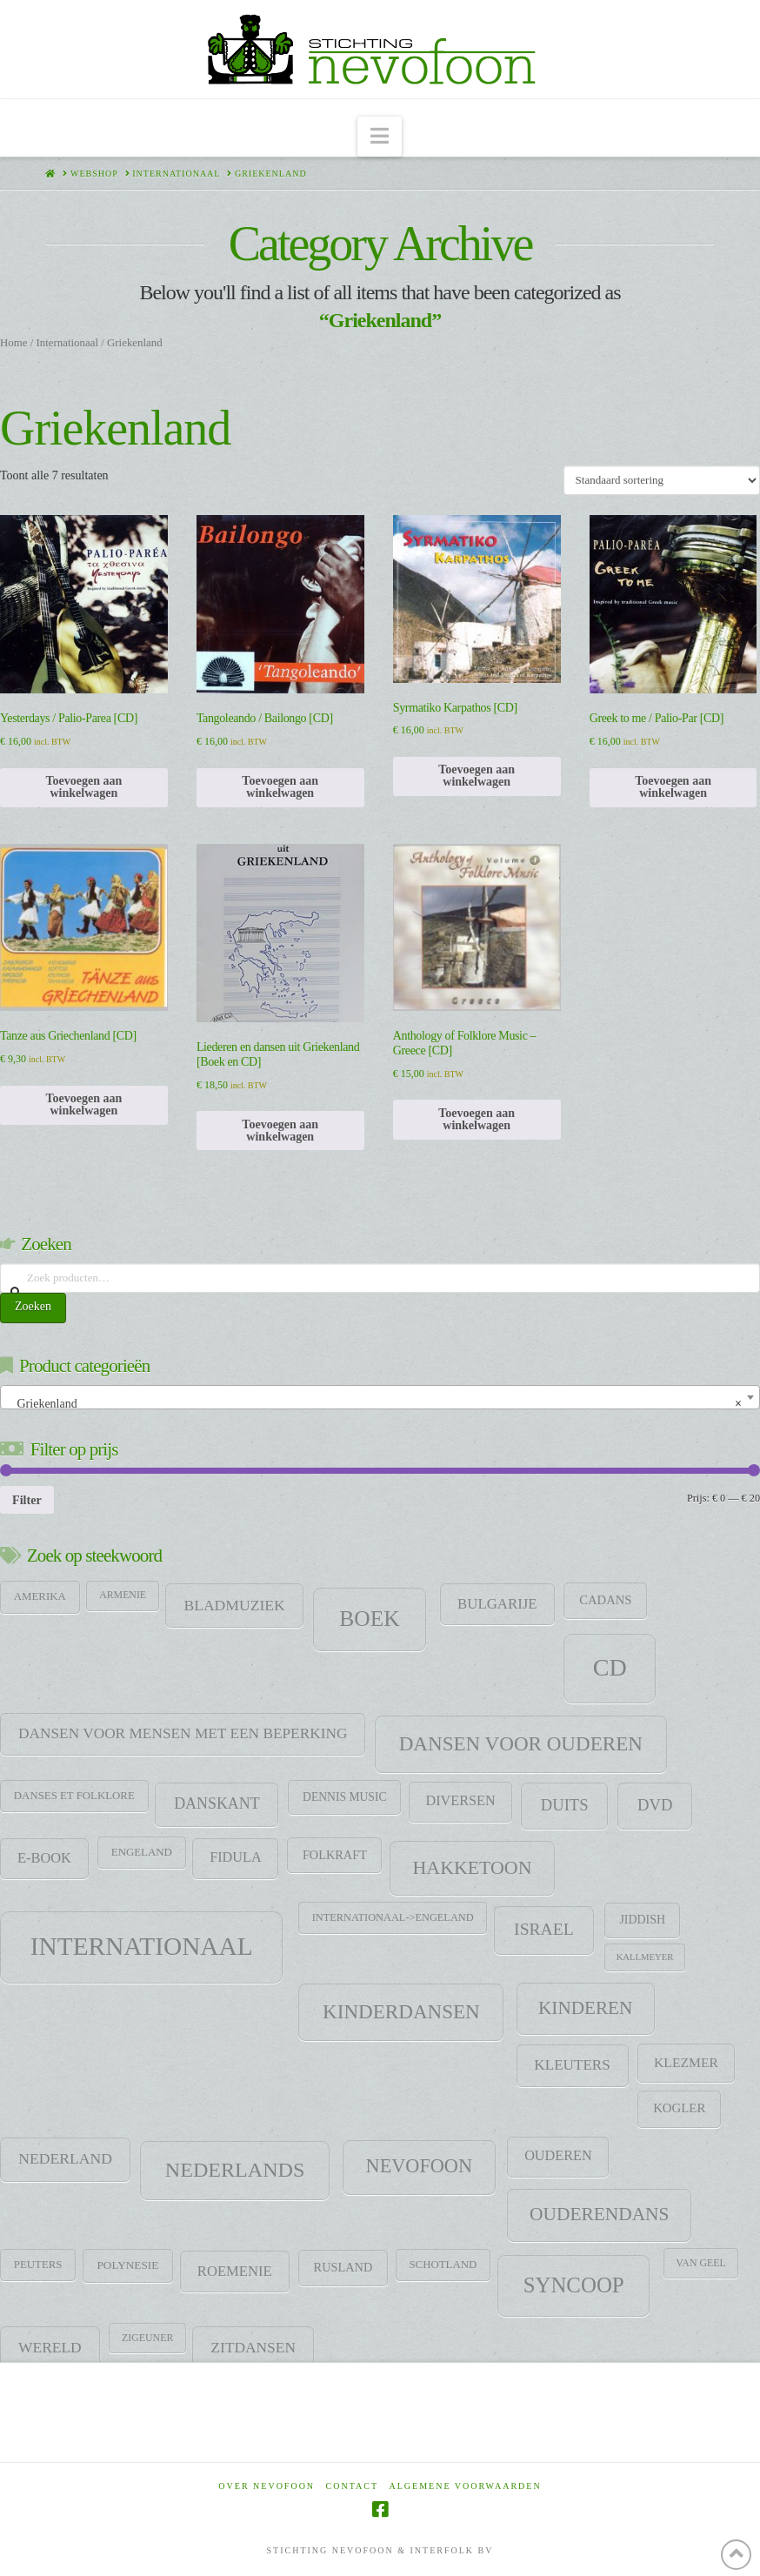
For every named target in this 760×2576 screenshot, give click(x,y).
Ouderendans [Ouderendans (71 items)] (599, 2214)
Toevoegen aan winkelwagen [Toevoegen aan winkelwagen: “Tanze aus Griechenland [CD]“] (83, 1104)
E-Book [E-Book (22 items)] (44, 1858)
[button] (379, 137)
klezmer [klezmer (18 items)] (686, 2062)
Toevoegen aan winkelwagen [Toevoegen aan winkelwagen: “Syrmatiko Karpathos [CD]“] (476, 775)
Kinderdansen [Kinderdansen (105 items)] (401, 2011)
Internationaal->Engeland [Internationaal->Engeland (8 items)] (393, 1917)
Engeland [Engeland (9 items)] (141, 1852)
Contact (352, 2486)
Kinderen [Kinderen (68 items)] (585, 2007)
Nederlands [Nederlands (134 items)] (234, 2169)
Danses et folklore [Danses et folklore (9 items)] (74, 1796)
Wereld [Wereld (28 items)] (50, 2347)
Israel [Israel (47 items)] (544, 1929)
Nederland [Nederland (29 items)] (65, 2158)
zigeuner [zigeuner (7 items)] (147, 2338)
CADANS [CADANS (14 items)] (605, 1600)
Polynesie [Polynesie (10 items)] (128, 2265)
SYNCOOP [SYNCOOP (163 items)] (573, 2285)
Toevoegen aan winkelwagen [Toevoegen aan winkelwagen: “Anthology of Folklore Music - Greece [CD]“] (476, 1119)
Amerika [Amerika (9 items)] (40, 1596)
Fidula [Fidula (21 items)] (235, 1857)
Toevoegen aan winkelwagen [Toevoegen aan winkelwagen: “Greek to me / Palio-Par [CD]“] (673, 787)
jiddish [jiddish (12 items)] (642, 1919)
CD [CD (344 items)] (610, 1667)
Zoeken (33, 1306)
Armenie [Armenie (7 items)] (122, 1595)
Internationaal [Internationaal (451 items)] (141, 1946)
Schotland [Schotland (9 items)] (443, 2264)
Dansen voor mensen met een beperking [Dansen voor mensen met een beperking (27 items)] (182, 1733)
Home (13, 343)
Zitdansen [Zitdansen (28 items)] (253, 2347)
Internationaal (67, 343)
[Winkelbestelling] (661, 480)
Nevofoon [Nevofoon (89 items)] (419, 2166)
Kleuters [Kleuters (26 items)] (572, 2065)
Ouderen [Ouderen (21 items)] (557, 2156)
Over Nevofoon (266, 2486)
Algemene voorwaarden (466, 2486)
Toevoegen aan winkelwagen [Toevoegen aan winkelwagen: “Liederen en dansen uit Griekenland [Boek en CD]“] (280, 1130)
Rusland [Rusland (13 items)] (343, 2267)
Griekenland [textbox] (375, 1404)
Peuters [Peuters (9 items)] (38, 2264)
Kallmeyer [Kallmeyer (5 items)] (645, 1957)
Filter (27, 1500)
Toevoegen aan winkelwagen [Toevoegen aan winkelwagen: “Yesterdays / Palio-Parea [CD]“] (83, 787)
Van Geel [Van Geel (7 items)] (700, 2263)
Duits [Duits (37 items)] (565, 1805)
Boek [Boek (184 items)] (369, 1618)
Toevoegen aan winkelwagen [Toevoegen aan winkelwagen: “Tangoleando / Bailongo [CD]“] (280, 787)
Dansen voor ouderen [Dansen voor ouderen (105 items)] (521, 1743)
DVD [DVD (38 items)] (655, 1805)
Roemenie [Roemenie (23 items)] (234, 2271)
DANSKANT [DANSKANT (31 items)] (216, 1803)
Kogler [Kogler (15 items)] (679, 2108)
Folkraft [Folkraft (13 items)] (335, 1855)
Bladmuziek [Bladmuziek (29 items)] (233, 1605)
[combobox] (380, 1397)
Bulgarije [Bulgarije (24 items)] (497, 1604)
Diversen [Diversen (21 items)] (460, 1801)
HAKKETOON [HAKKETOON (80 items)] (472, 1867)
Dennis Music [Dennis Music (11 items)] (345, 1796)
